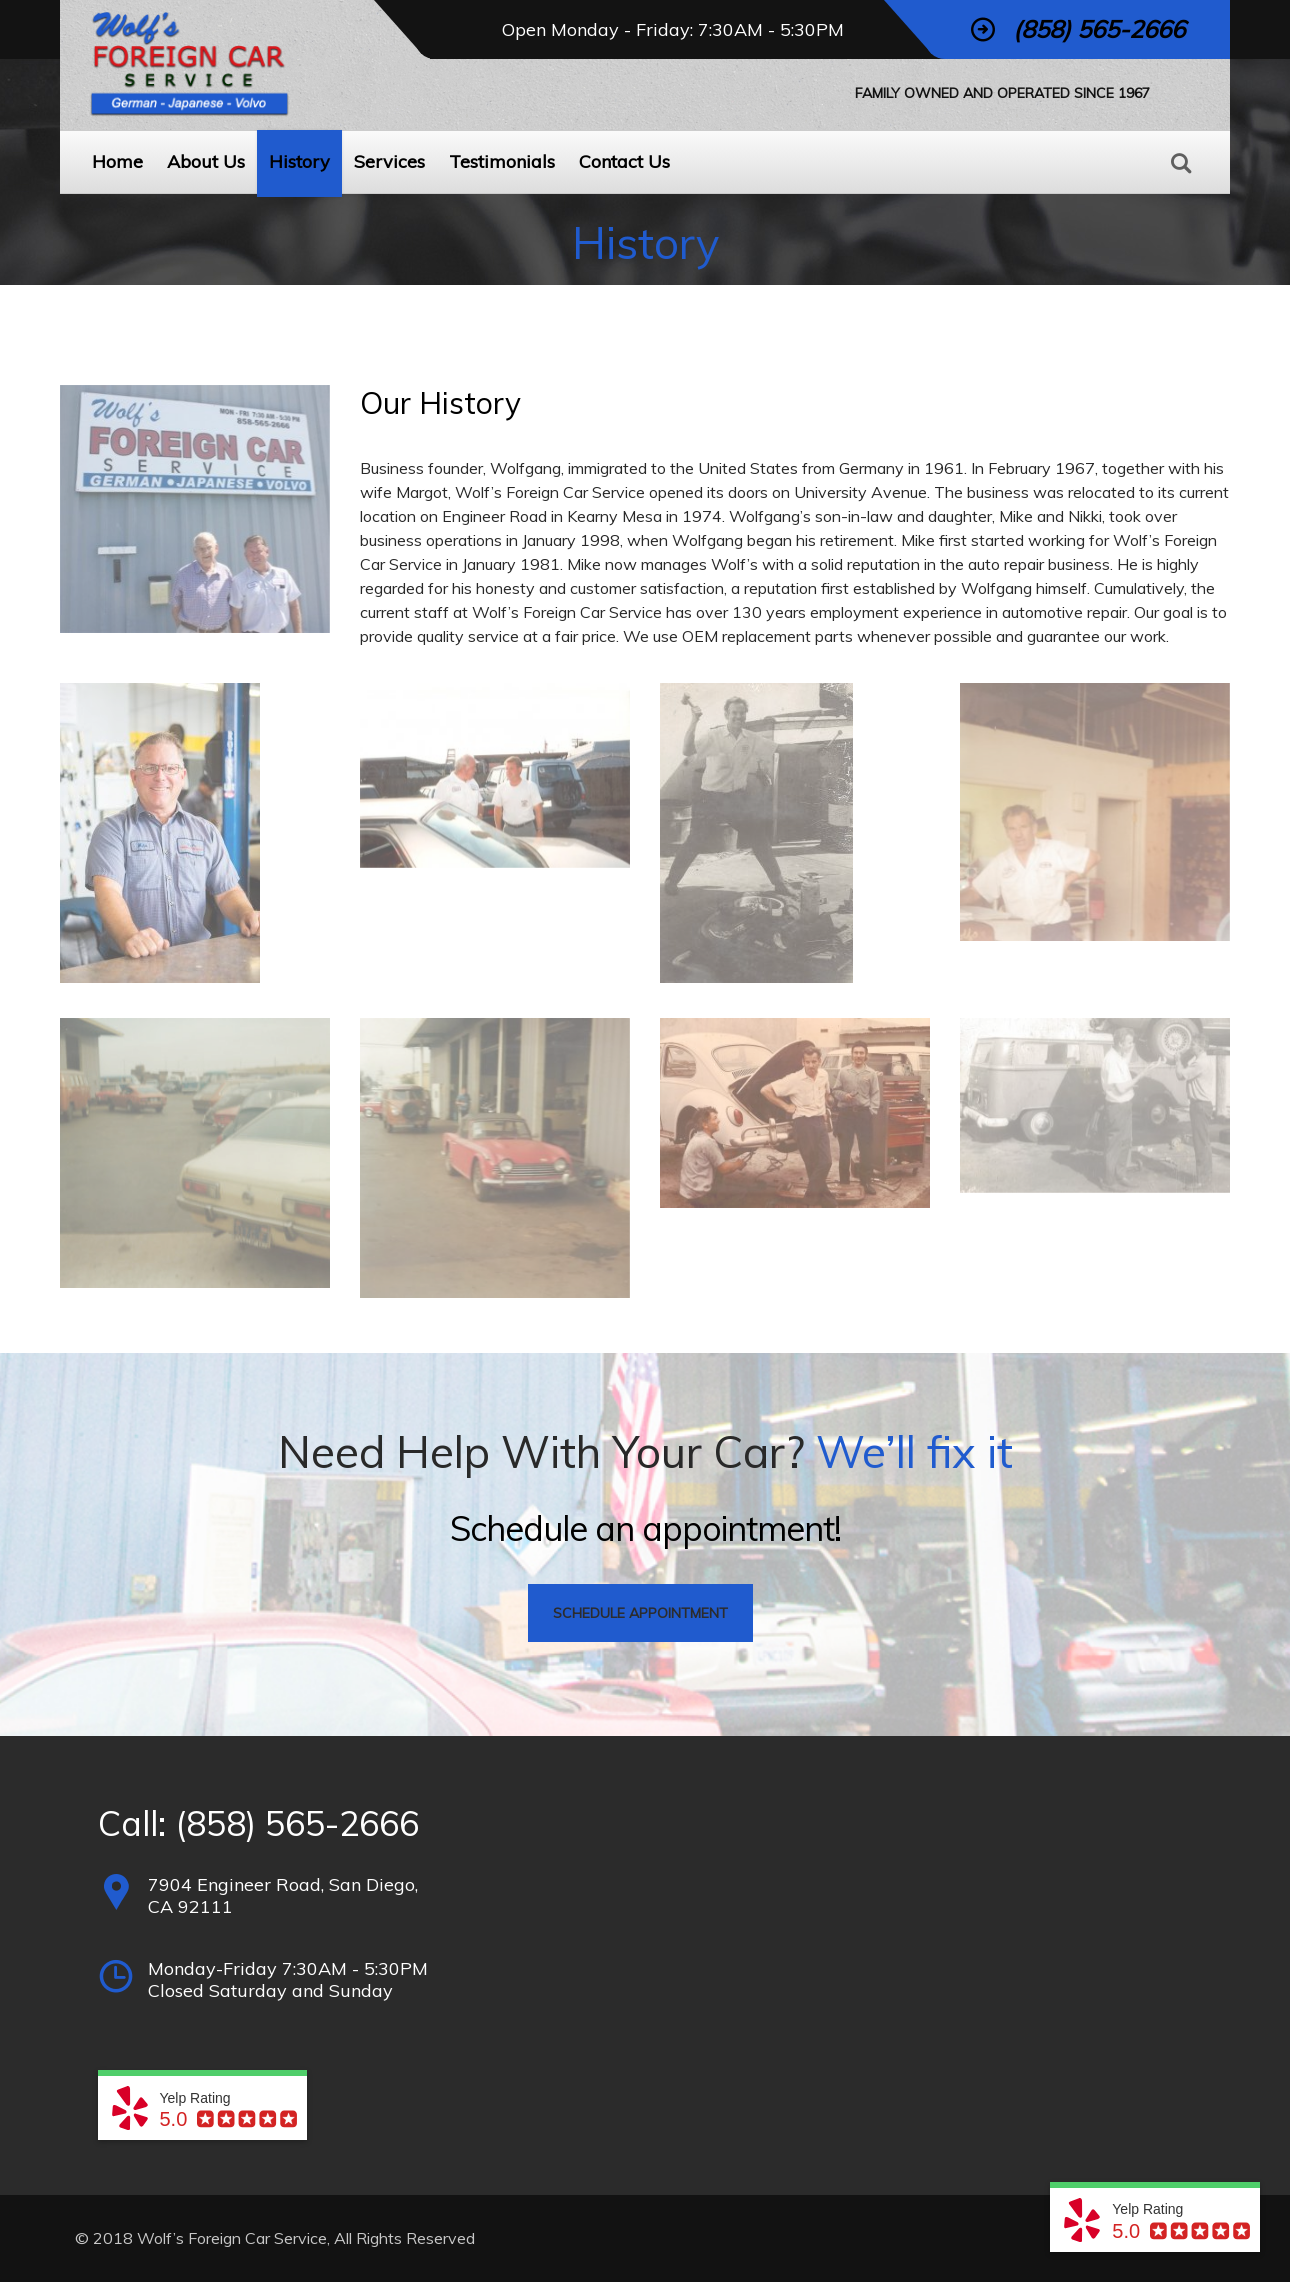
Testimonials (502, 161)
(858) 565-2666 (297, 1823)
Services (389, 161)
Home (117, 161)
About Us (206, 161)
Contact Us (624, 161)
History (299, 161)
